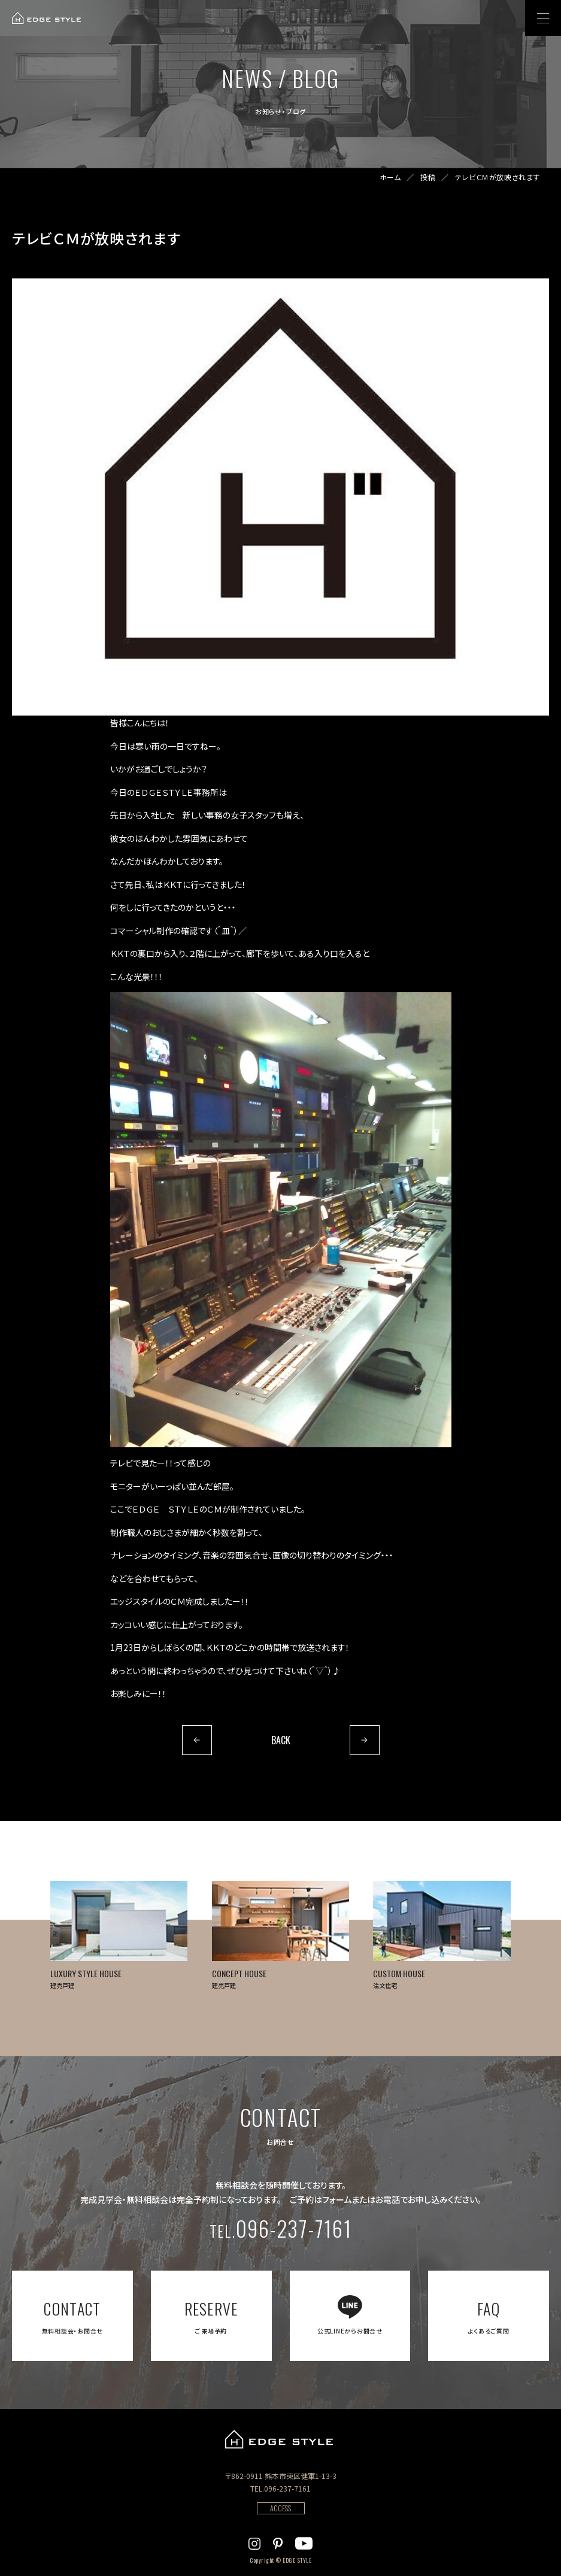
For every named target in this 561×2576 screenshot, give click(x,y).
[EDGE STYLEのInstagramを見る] (254, 2542)
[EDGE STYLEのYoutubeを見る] (304, 2542)
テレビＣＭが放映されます (497, 177)
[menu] (543, 18)
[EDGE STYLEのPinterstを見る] (277, 2542)
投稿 (427, 177)
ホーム (390, 177)
